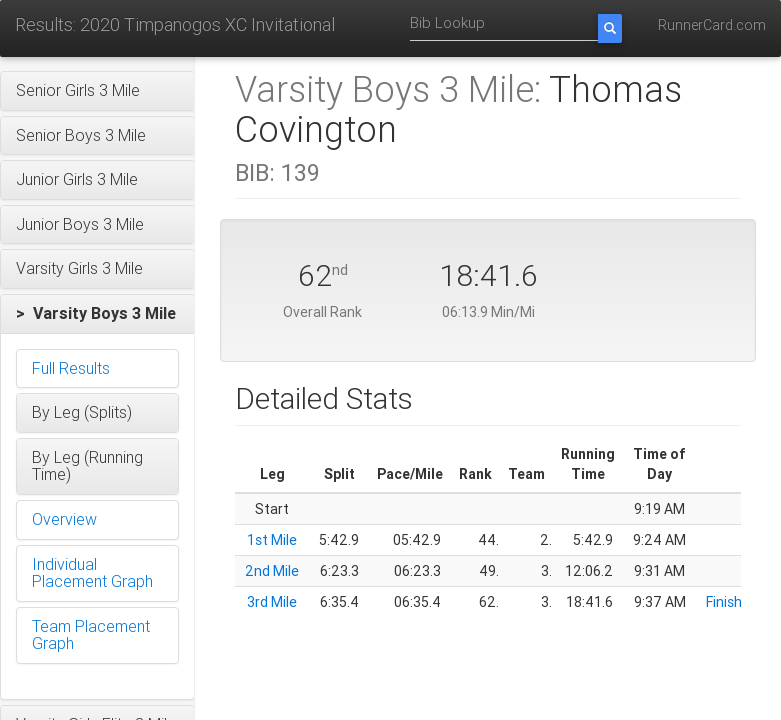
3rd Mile (272, 602)
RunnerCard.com (712, 25)
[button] (97, 91)
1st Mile (272, 540)
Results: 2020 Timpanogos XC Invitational (175, 24)
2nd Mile (272, 571)
